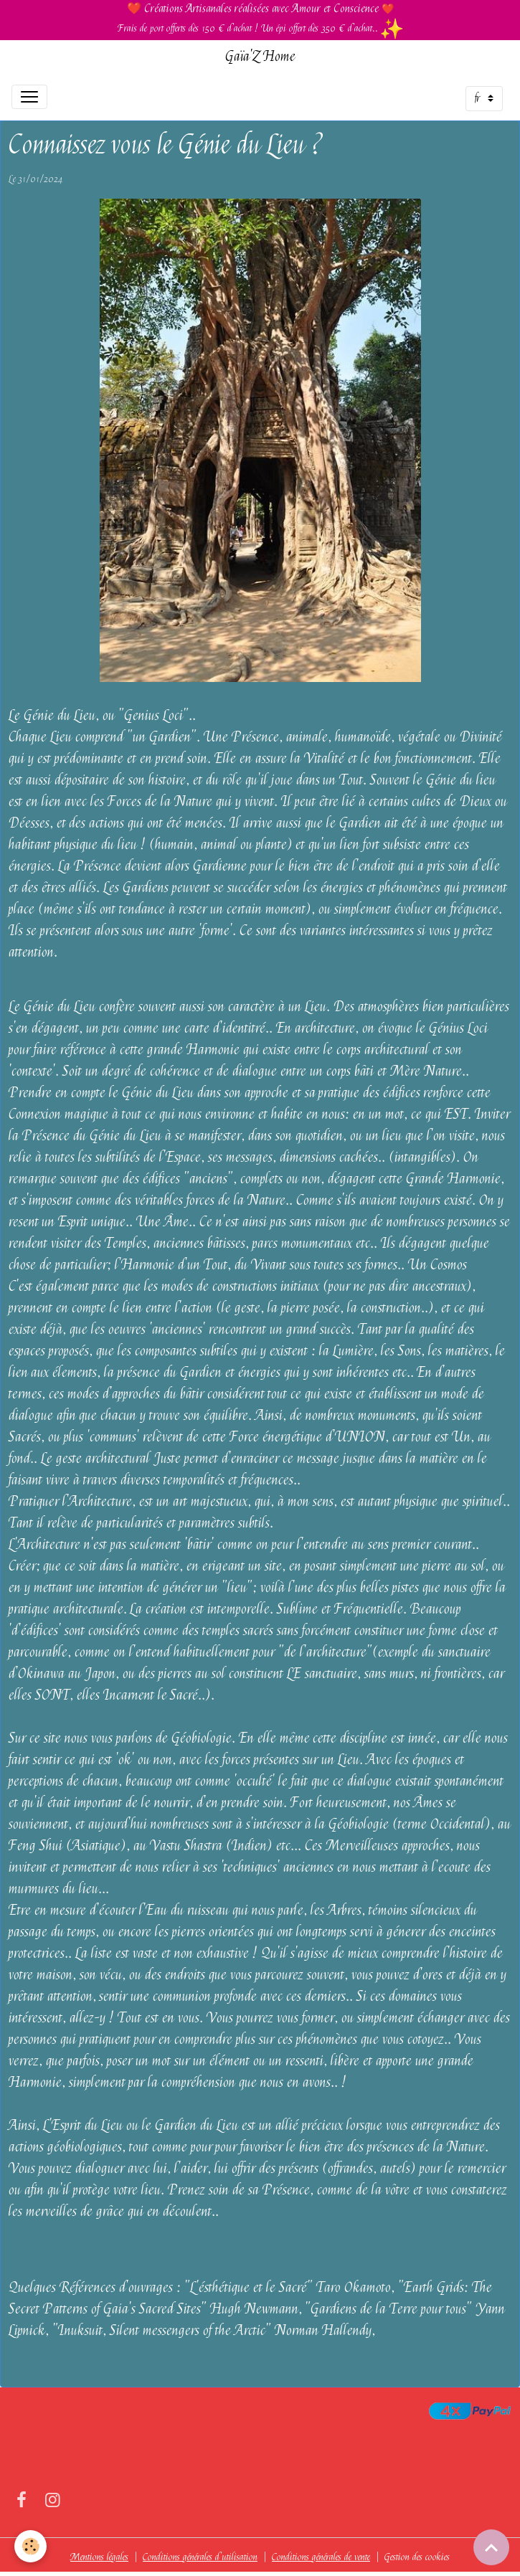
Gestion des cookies (417, 2556)
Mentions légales (99, 2556)
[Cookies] (30, 2546)
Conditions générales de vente (321, 2556)
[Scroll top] (491, 2547)
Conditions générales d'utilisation (200, 2556)
